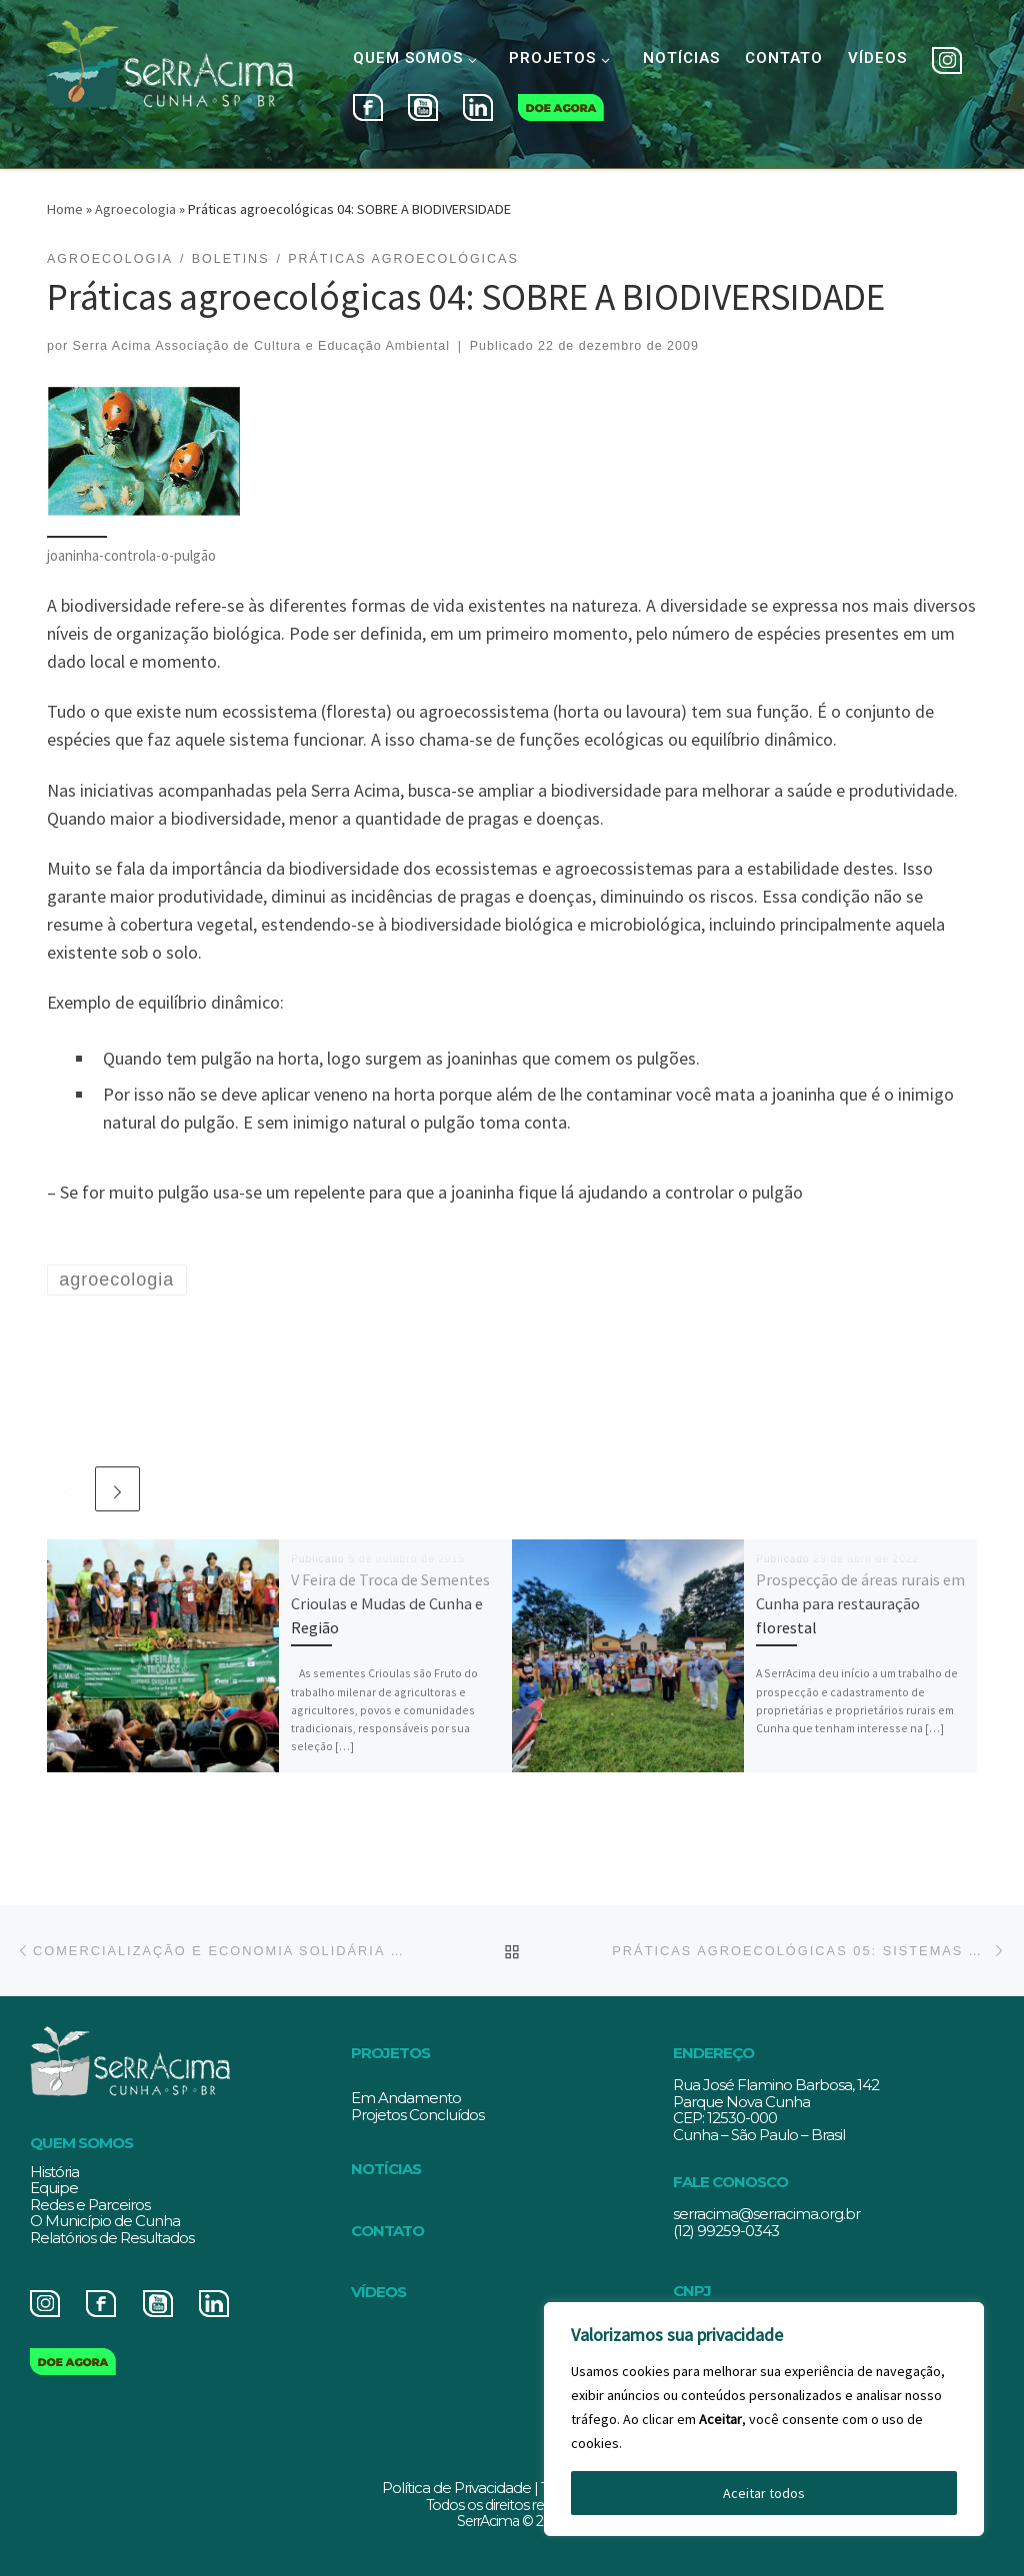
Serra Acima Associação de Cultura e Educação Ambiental (261, 346)
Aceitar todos (764, 2493)
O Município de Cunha (105, 2220)
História (54, 2171)
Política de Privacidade (456, 2487)
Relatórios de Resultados (112, 2237)
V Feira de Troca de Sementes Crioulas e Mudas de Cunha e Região (390, 1603)
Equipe (54, 2187)
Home (65, 209)
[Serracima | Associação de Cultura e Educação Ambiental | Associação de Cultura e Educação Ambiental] (169, 80)
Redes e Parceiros (90, 2204)
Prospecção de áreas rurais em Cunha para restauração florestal (860, 1603)
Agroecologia (135, 209)
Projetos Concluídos (417, 2114)
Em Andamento (406, 2097)
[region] (764, 2419)
